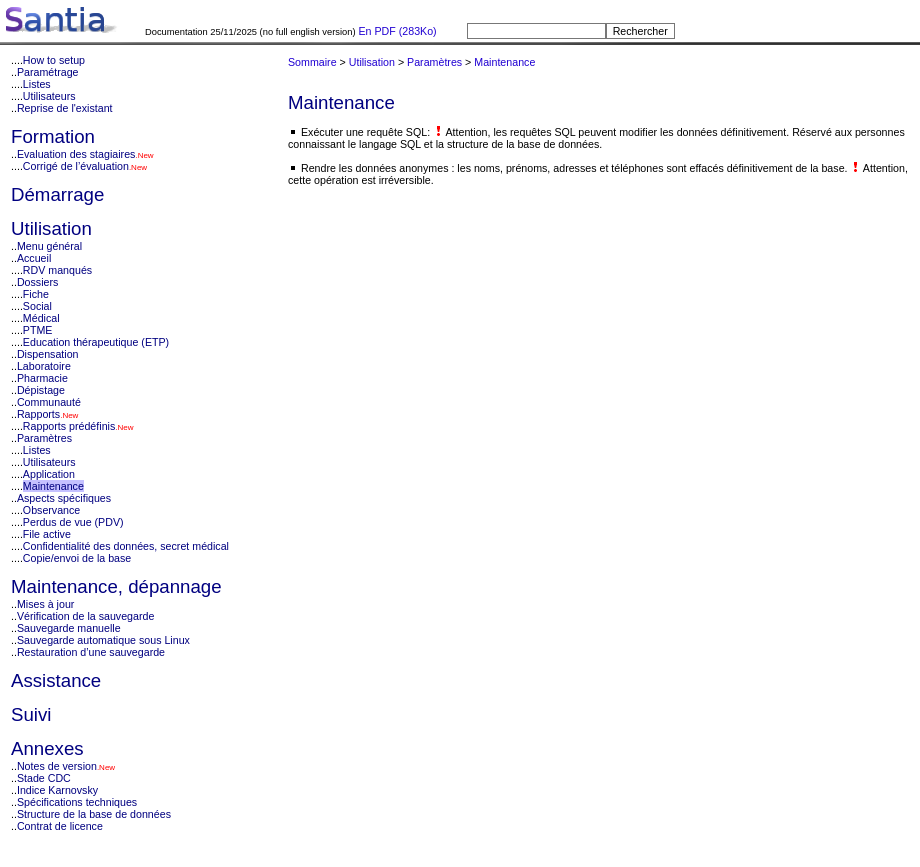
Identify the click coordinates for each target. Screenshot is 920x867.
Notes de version (57, 766)
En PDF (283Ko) (396, 31)
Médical (41, 318)
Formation (53, 136)
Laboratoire (44, 366)
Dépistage (41, 390)
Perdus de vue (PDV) (73, 522)
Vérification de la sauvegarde (85, 616)
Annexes (47, 748)
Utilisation (51, 228)
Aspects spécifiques (64, 498)
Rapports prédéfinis (69, 426)
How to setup (54, 60)
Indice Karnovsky (57, 790)
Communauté (49, 402)
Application (49, 474)
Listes (37, 84)
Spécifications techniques (77, 802)
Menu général (49, 246)
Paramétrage (48, 72)
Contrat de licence (60, 826)
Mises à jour (45, 604)
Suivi (31, 714)
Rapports (38, 414)
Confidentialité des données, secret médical (126, 546)
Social (37, 306)
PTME (38, 330)
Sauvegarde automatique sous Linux (103, 640)
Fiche (36, 294)
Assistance (56, 680)
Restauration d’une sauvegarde (91, 652)
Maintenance (53, 486)
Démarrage (57, 194)
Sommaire (312, 62)
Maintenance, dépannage (116, 586)
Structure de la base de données (94, 814)
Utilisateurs (49, 96)
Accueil (34, 258)
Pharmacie (42, 378)
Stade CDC (44, 778)
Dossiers (37, 282)
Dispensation (48, 354)
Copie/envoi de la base (77, 558)
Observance (51, 510)
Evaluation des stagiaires (76, 154)
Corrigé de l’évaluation (76, 166)
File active (47, 534)
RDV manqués (57, 270)
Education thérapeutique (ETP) (96, 342)
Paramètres (44, 438)
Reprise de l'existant (65, 108)
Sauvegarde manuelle (69, 628)
